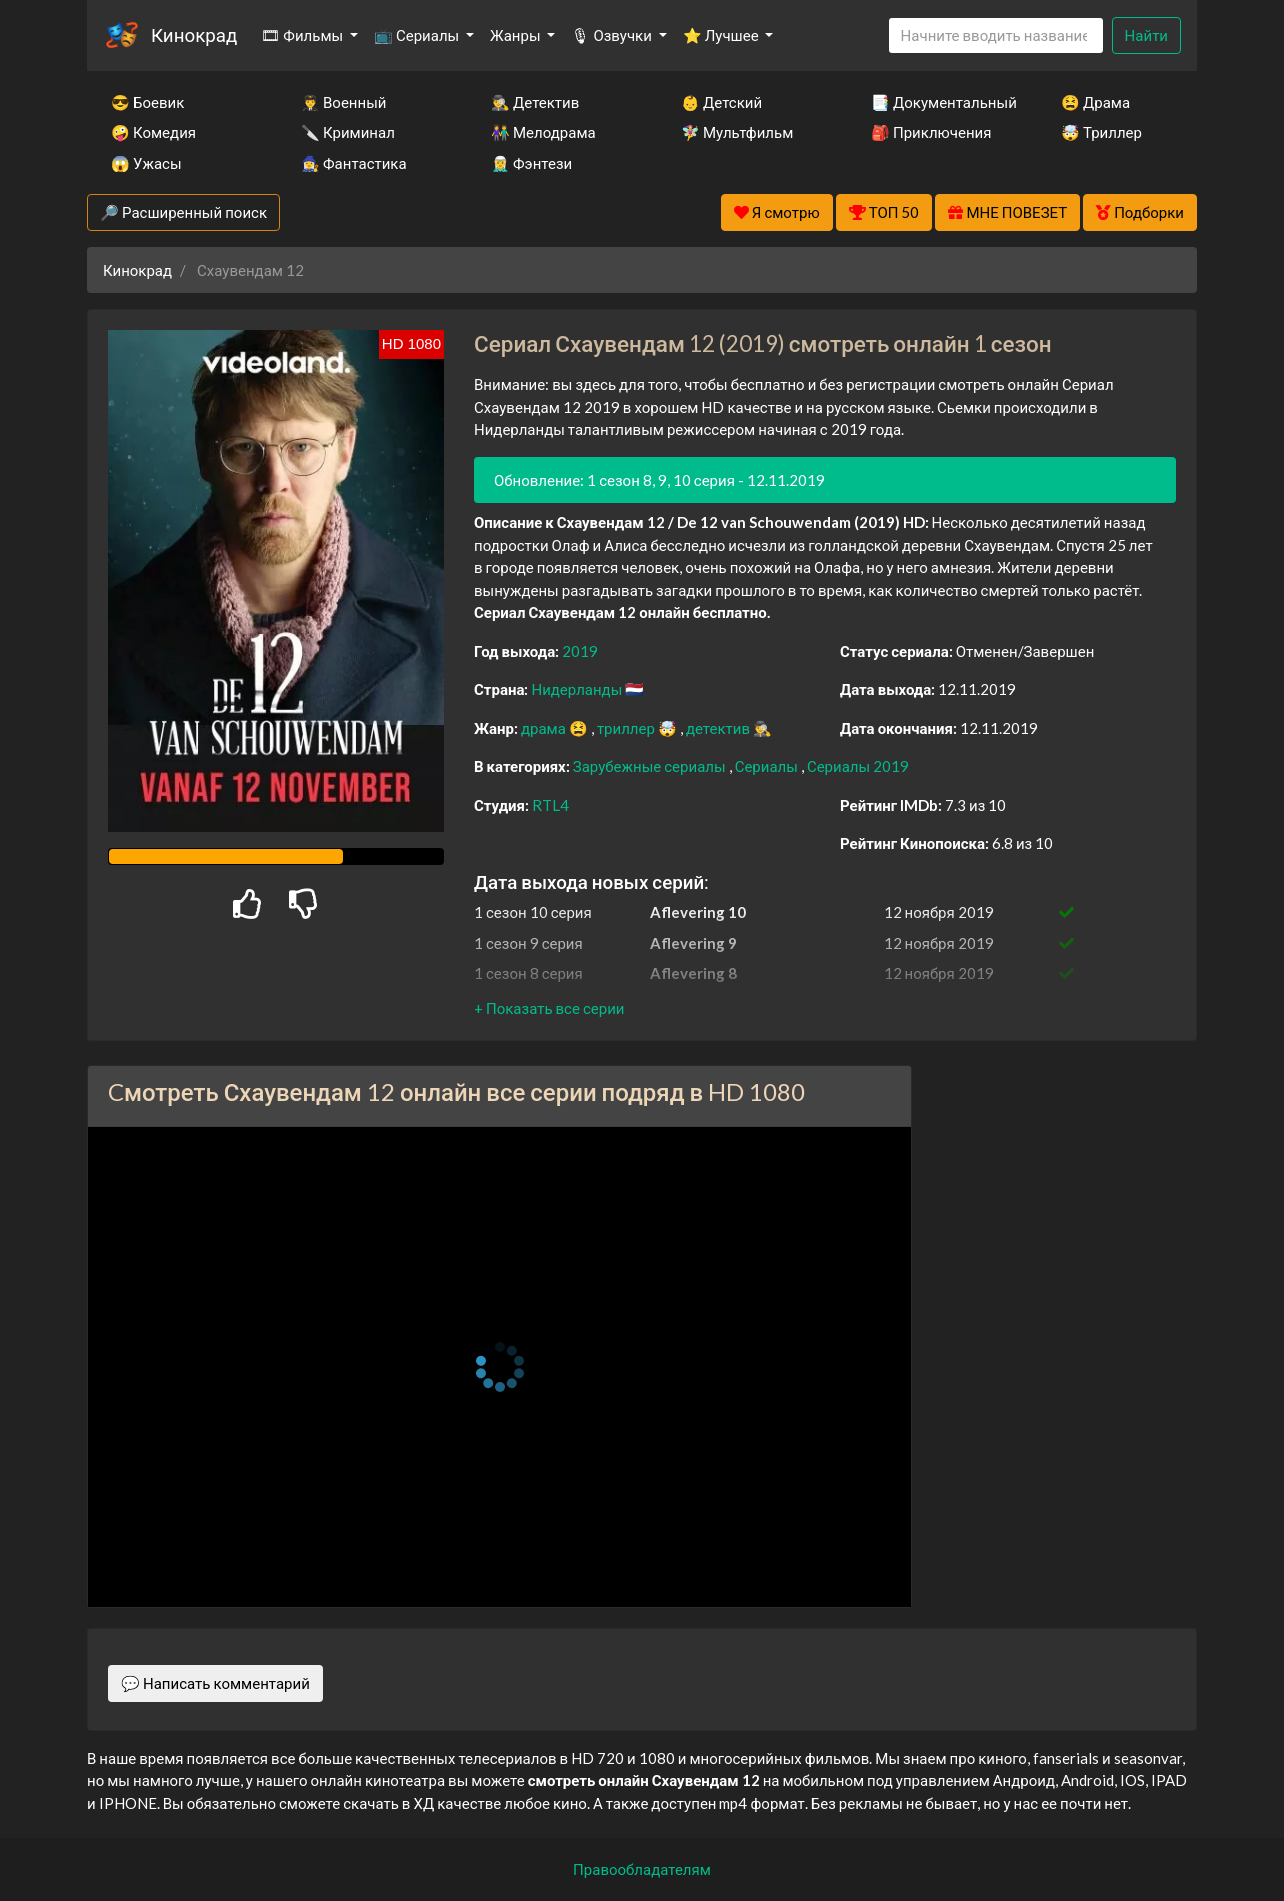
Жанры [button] (517, 35)
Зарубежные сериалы (651, 766)
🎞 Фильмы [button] (303, 35)
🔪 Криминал (348, 132)
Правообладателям (642, 1869)
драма (545, 728)
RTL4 (550, 805)
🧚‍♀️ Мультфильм (737, 132)
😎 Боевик (147, 102)
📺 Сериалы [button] (418, 35)
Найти (1146, 35)
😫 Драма (1095, 102)
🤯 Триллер (1101, 132)
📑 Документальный (939, 102)
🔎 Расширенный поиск (183, 212)
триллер (627, 728)
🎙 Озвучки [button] (612, 35)
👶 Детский (721, 102)
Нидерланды (578, 689)
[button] (549, 1008)
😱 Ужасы (146, 163)
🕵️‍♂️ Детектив (535, 102)
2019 (580, 651)
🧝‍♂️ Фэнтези (531, 163)
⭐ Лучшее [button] (722, 35)
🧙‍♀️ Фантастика (354, 163)
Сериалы (768, 766)
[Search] (996, 35)
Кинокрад (194, 34)
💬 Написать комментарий (215, 1683)
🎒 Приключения (931, 132)
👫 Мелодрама (543, 132)
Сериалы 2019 (858, 766)
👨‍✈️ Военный (343, 102)
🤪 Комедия (153, 132)
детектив (719, 728)
